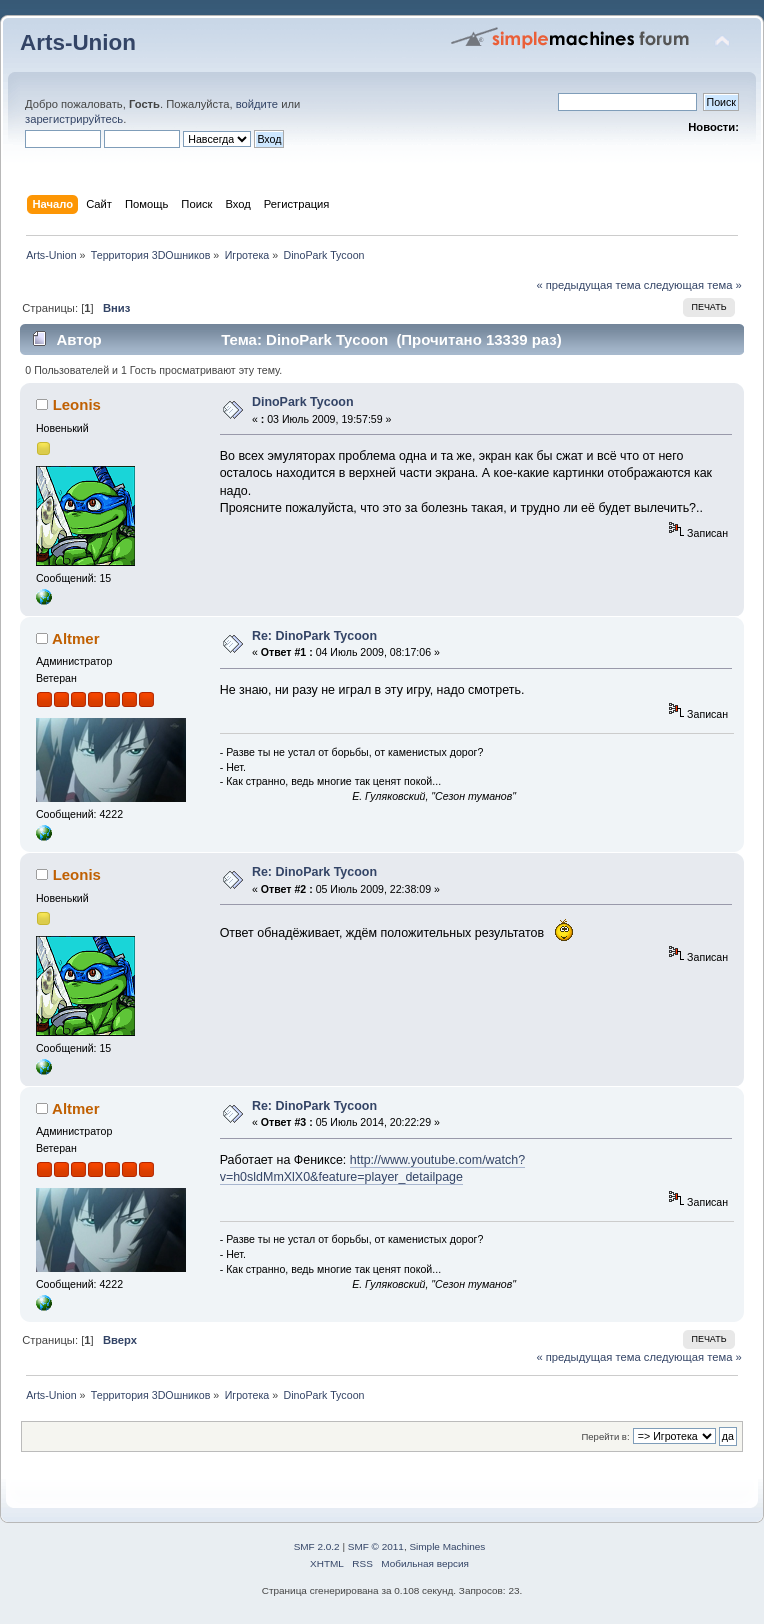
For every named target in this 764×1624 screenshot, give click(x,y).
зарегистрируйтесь (74, 119)
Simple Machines (447, 1546)
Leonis (77, 404)
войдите (257, 104)
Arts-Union (78, 42)
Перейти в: (605, 1436)
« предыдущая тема (588, 285)
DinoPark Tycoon (303, 402)
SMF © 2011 (376, 1546)
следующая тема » (693, 285)
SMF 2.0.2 (317, 1546)
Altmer (75, 638)
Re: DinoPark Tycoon (314, 636)
